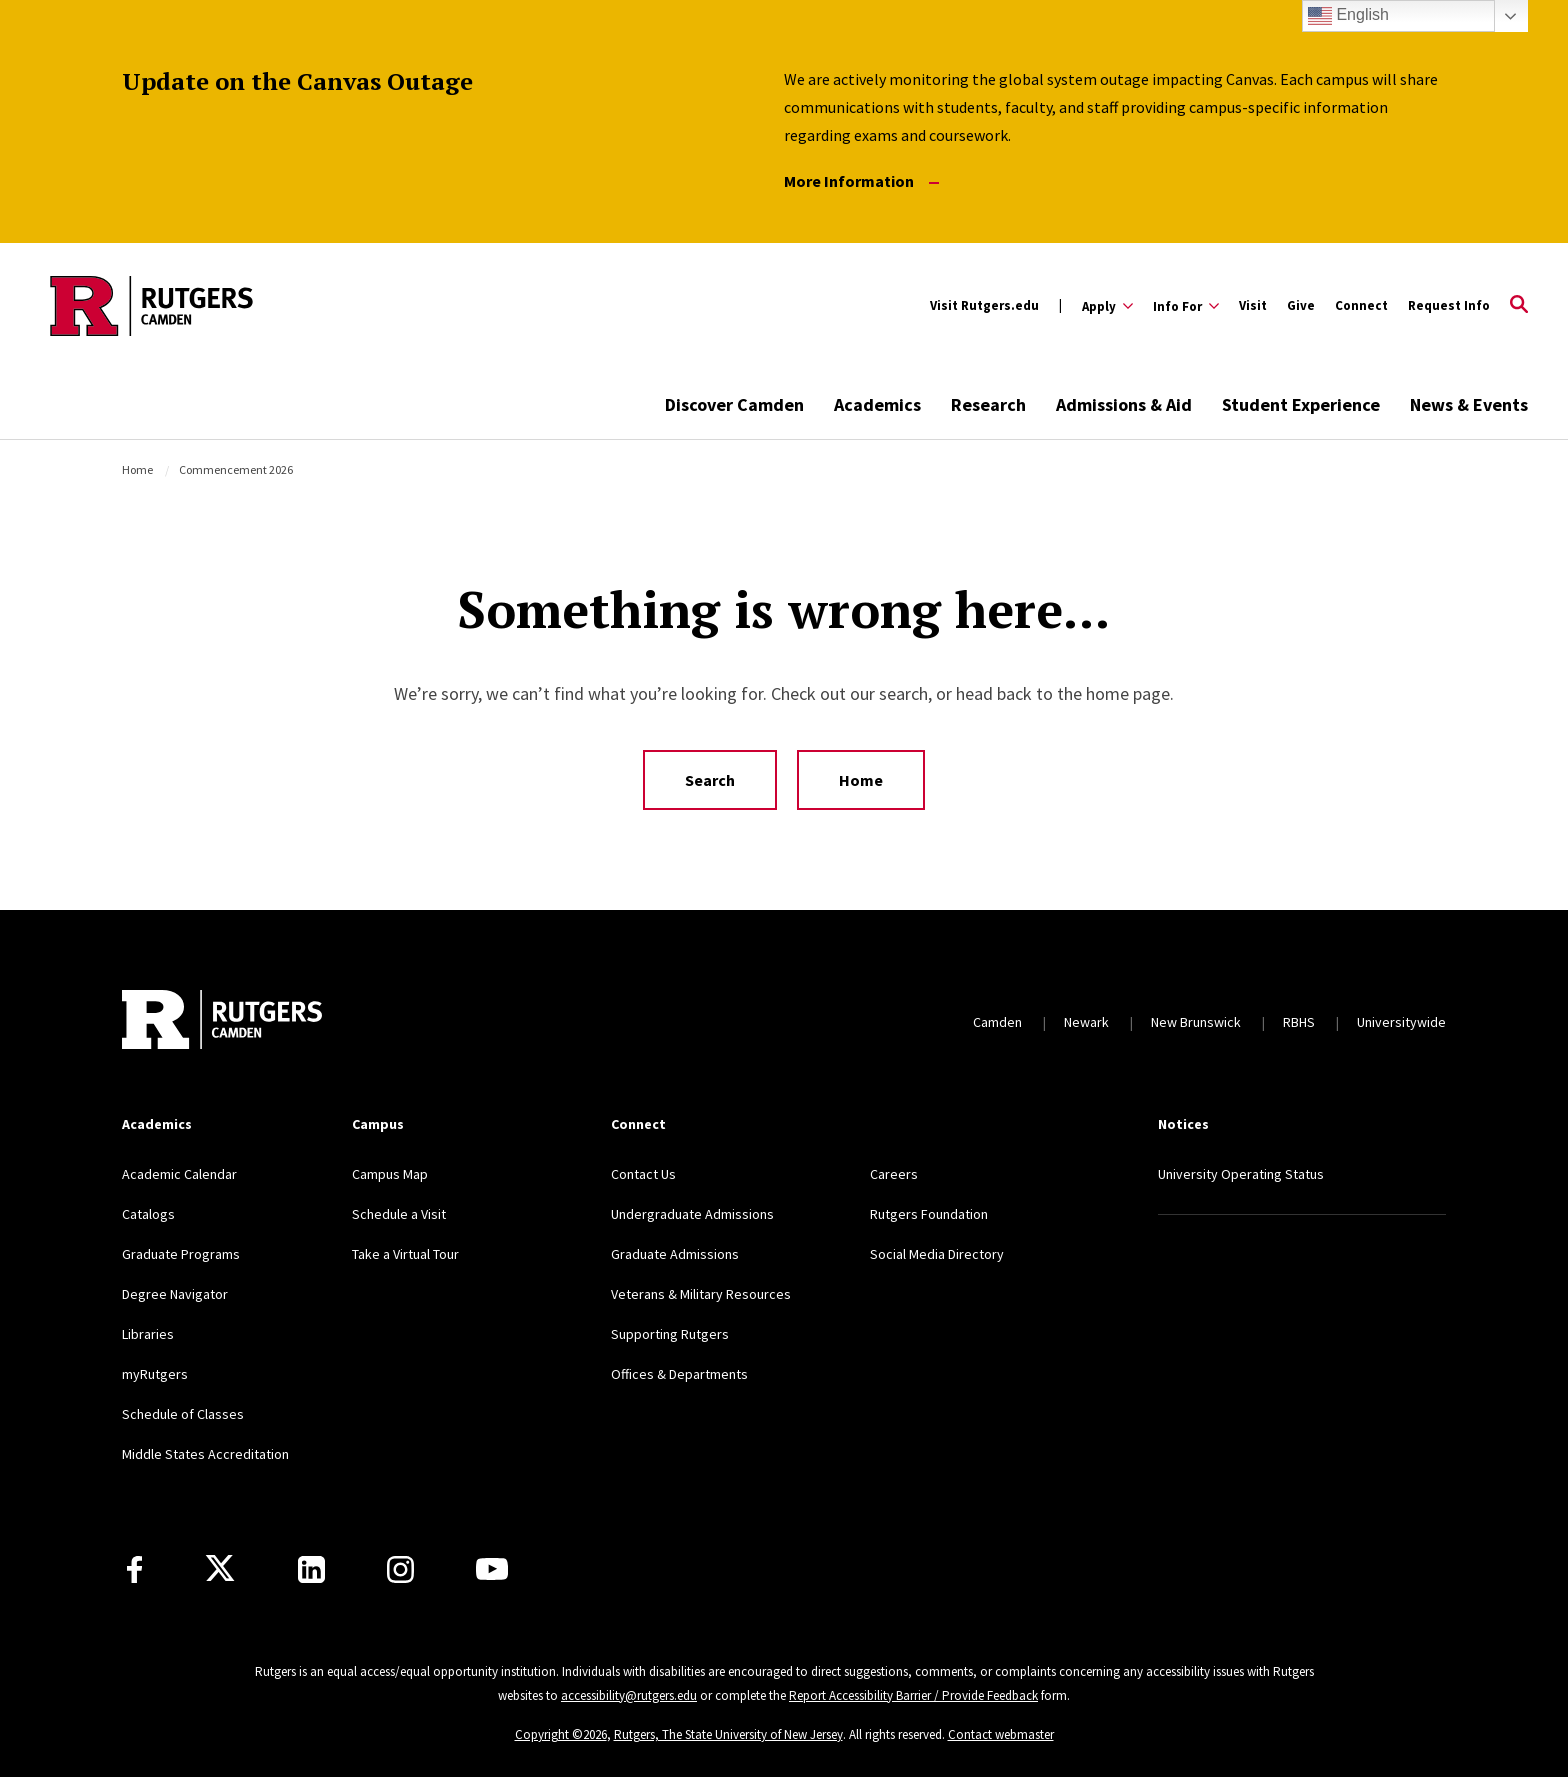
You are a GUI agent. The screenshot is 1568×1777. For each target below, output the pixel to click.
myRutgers (155, 1374)
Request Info (1449, 305)
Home (137, 469)
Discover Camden (734, 404)
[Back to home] (222, 1022)
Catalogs (148, 1214)
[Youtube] (492, 1569)
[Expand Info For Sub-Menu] (1186, 306)
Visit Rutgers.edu (984, 305)
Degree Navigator (175, 1294)
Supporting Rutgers (670, 1334)
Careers (894, 1174)
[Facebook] (134, 1569)
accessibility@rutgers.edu (629, 1695)
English (1348, 16)
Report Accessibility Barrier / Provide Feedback (913, 1695)
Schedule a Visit (399, 1214)
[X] (220, 1569)
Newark (1086, 1022)
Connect (1361, 305)
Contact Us (643, 1174)
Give (1301, 305)
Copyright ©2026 (561, 1734)
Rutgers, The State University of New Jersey (728, 1734)
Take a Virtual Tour (405, 1254)
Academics (877, 404)
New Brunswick (1196, 1022)
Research (988, 404)
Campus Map (390, 1174)
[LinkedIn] (311, 1569)
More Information (861, 181)
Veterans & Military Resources (701, 1294)
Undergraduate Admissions (692, 1214)
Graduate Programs (181, 1254)
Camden (997, 1022)
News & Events (1469, 404)
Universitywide (1401, 1022)
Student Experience (1301, 404)
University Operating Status (1241, 1174)
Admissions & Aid (1124, 404)
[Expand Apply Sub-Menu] (1107, 306)
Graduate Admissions (675, 1254)
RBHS (1299, 1022)
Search (710, 780)
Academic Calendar (179, 1174)
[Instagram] (400, 1569)
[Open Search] (1519, 306)
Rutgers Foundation (929, 1214)
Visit (1253, 305)
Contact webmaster (1001, 1734)
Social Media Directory (937, 1254)
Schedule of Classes (183, 1414)
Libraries (148, 1334)
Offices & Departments (679, 1374)
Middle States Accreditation (205, 1454)
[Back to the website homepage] (151, 306)
